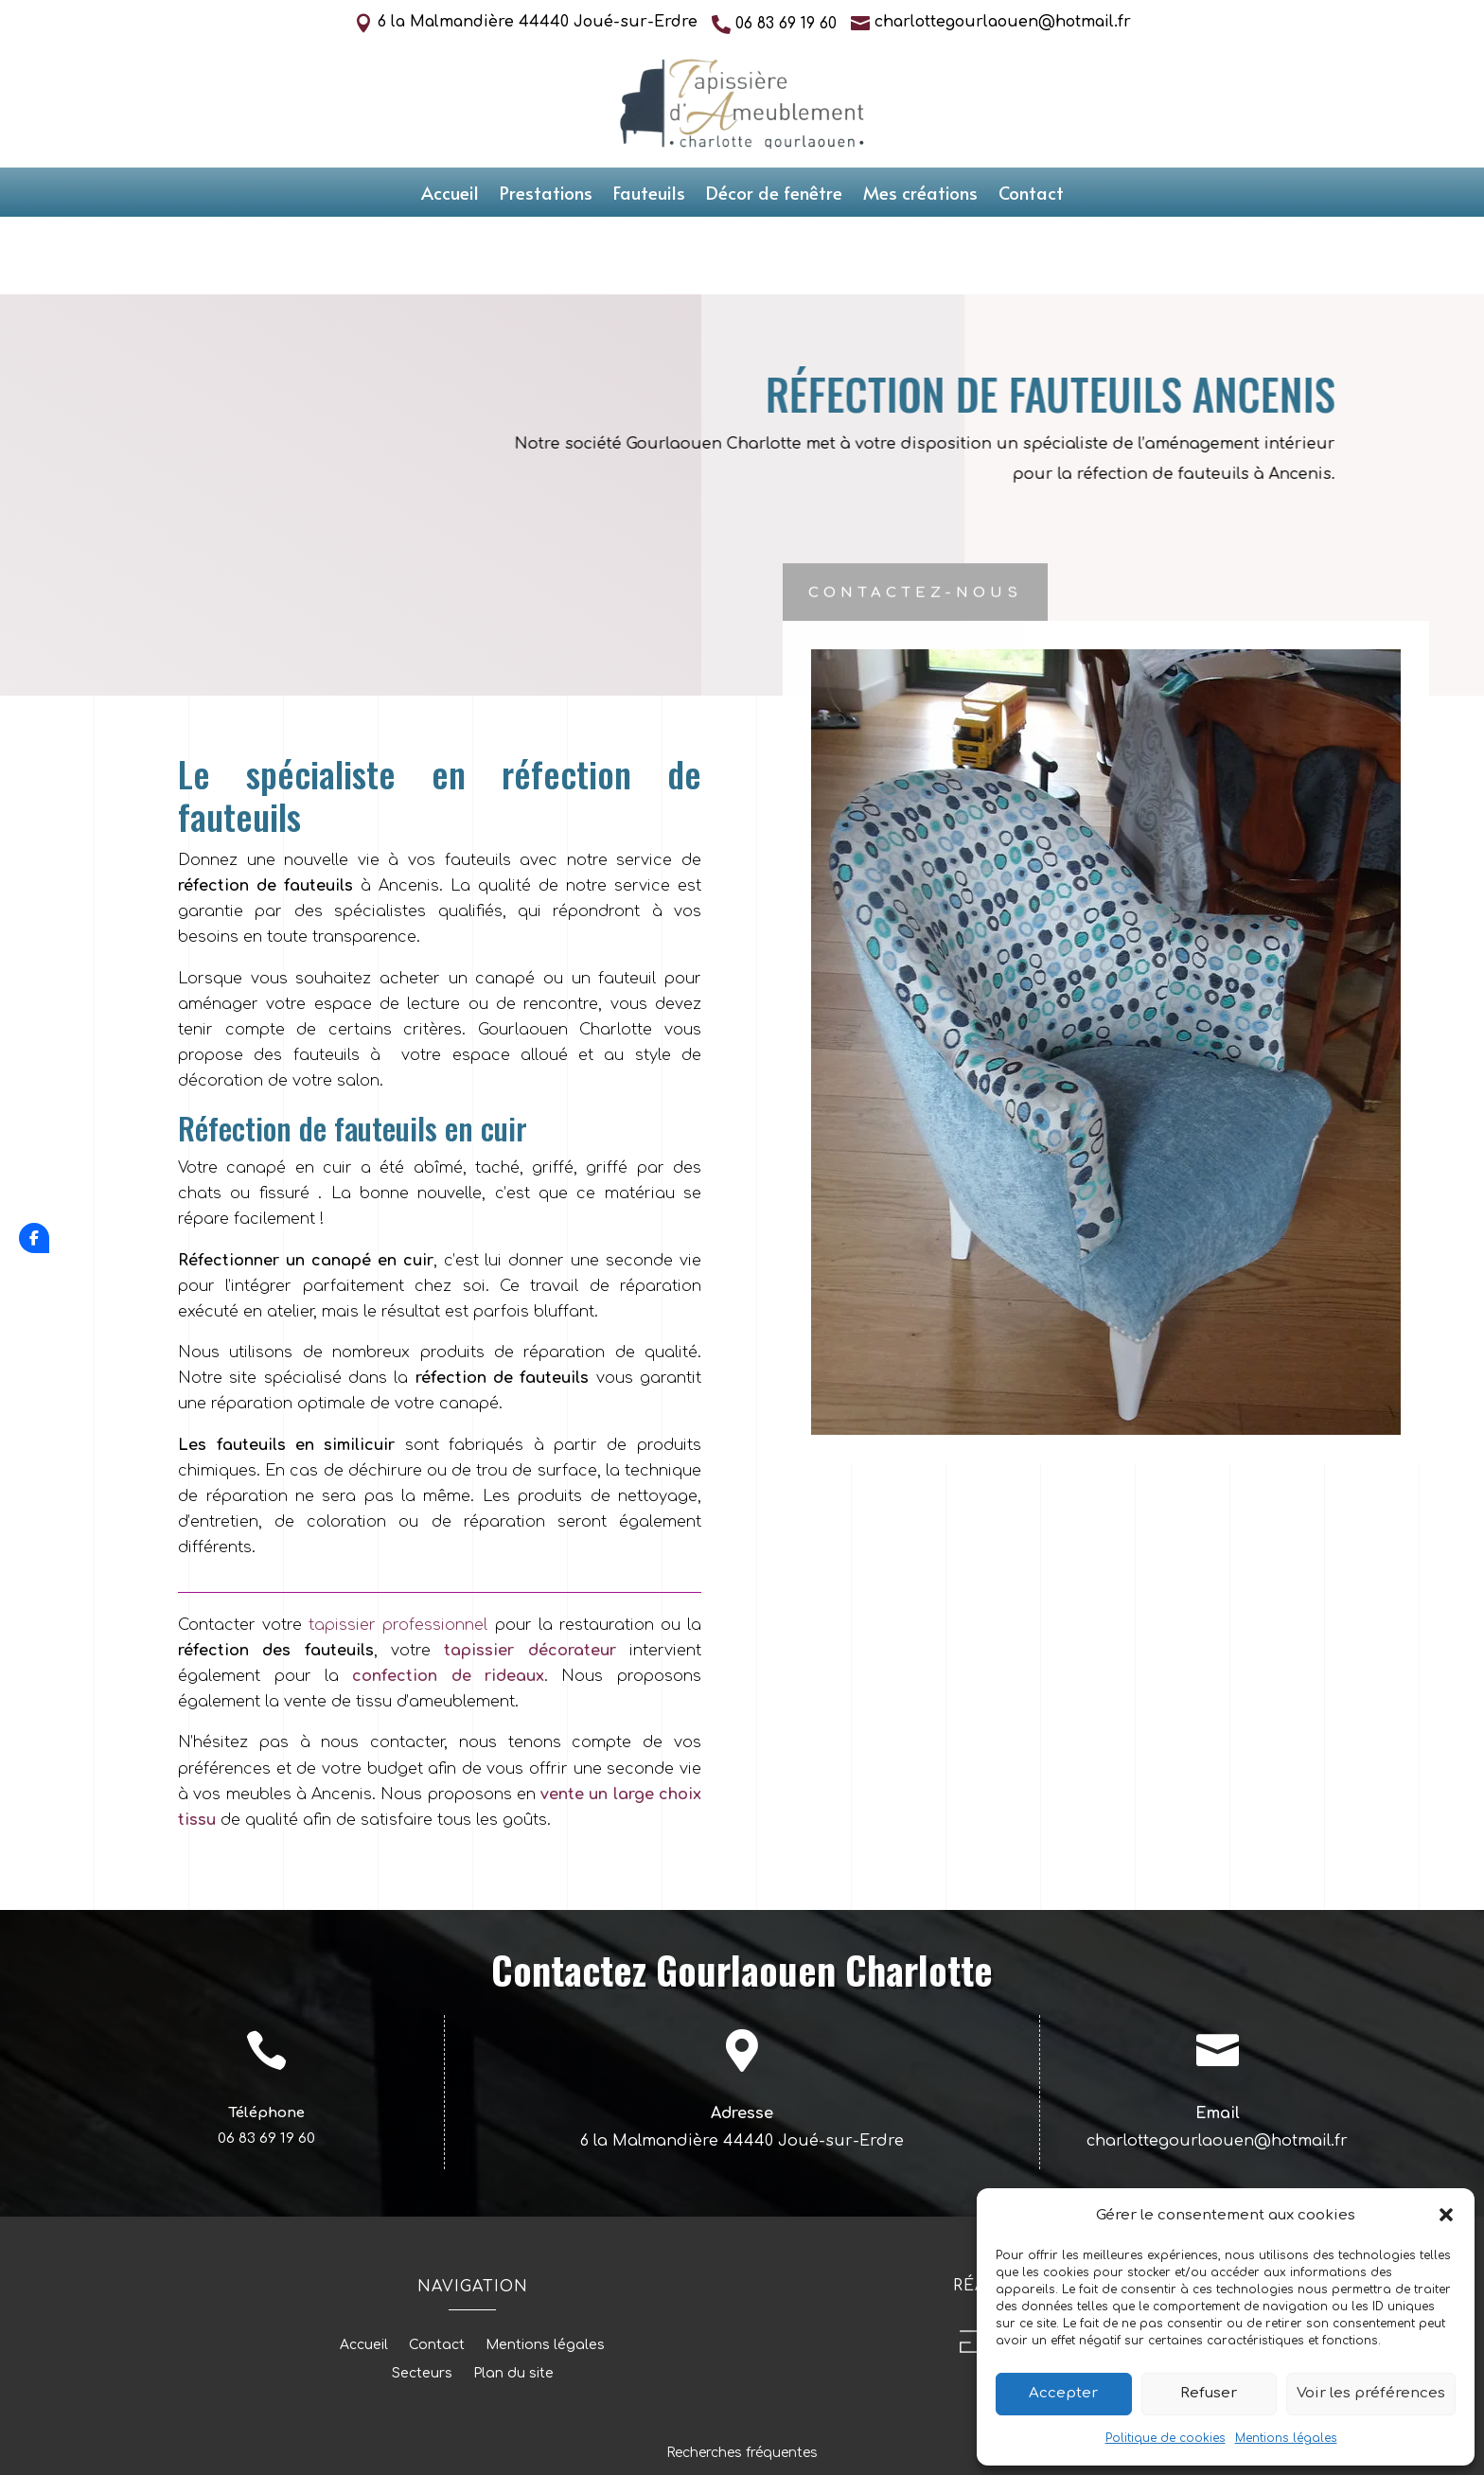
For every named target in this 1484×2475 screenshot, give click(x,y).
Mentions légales (1286, 2438)
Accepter (1063, 2393)
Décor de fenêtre (774, 195)
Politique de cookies (1165, 2438)
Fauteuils (649, 195)
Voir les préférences (1371, 2393)
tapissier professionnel (394, 1548)
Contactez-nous (915, 519)
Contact (1031, 195)
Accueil (450, 195)
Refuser (1208, 2393)
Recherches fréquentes (742, 2376)
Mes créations (920, 195)
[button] (1446, 2214)
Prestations (546, 195)
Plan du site (513, 2297)
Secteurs (422, 2297)
